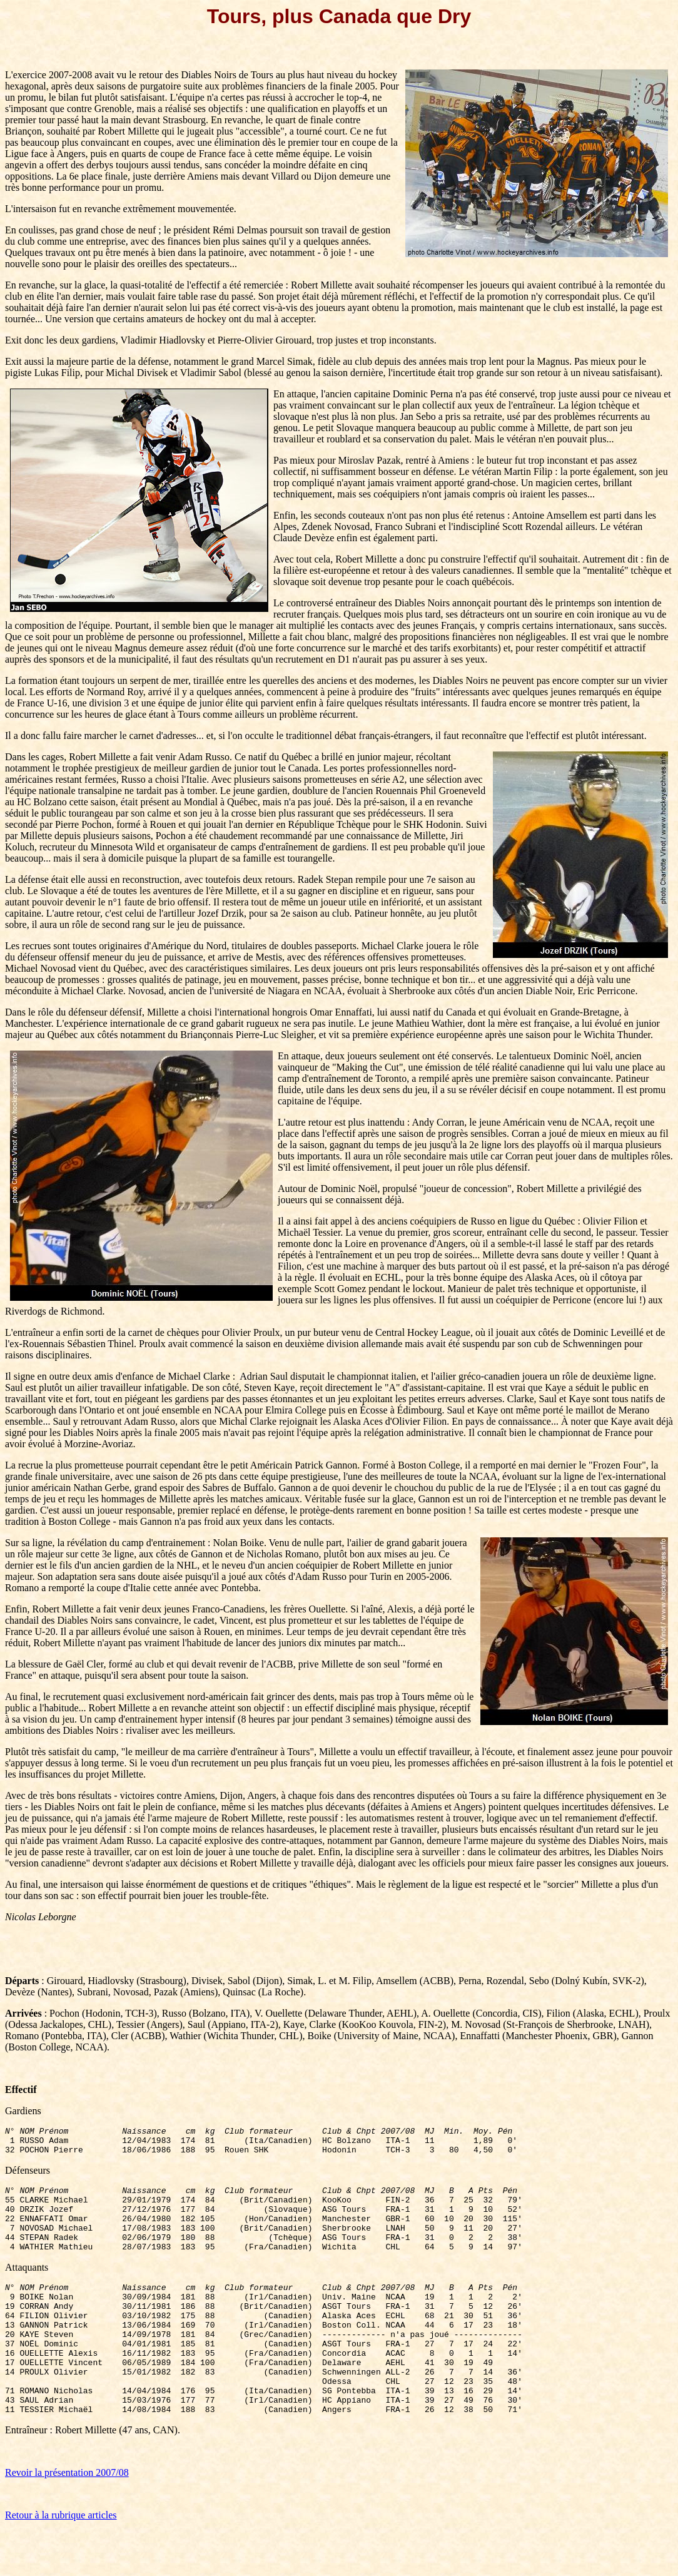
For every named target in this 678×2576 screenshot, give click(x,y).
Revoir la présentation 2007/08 (67, 2517)
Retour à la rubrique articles (61, 2560)
